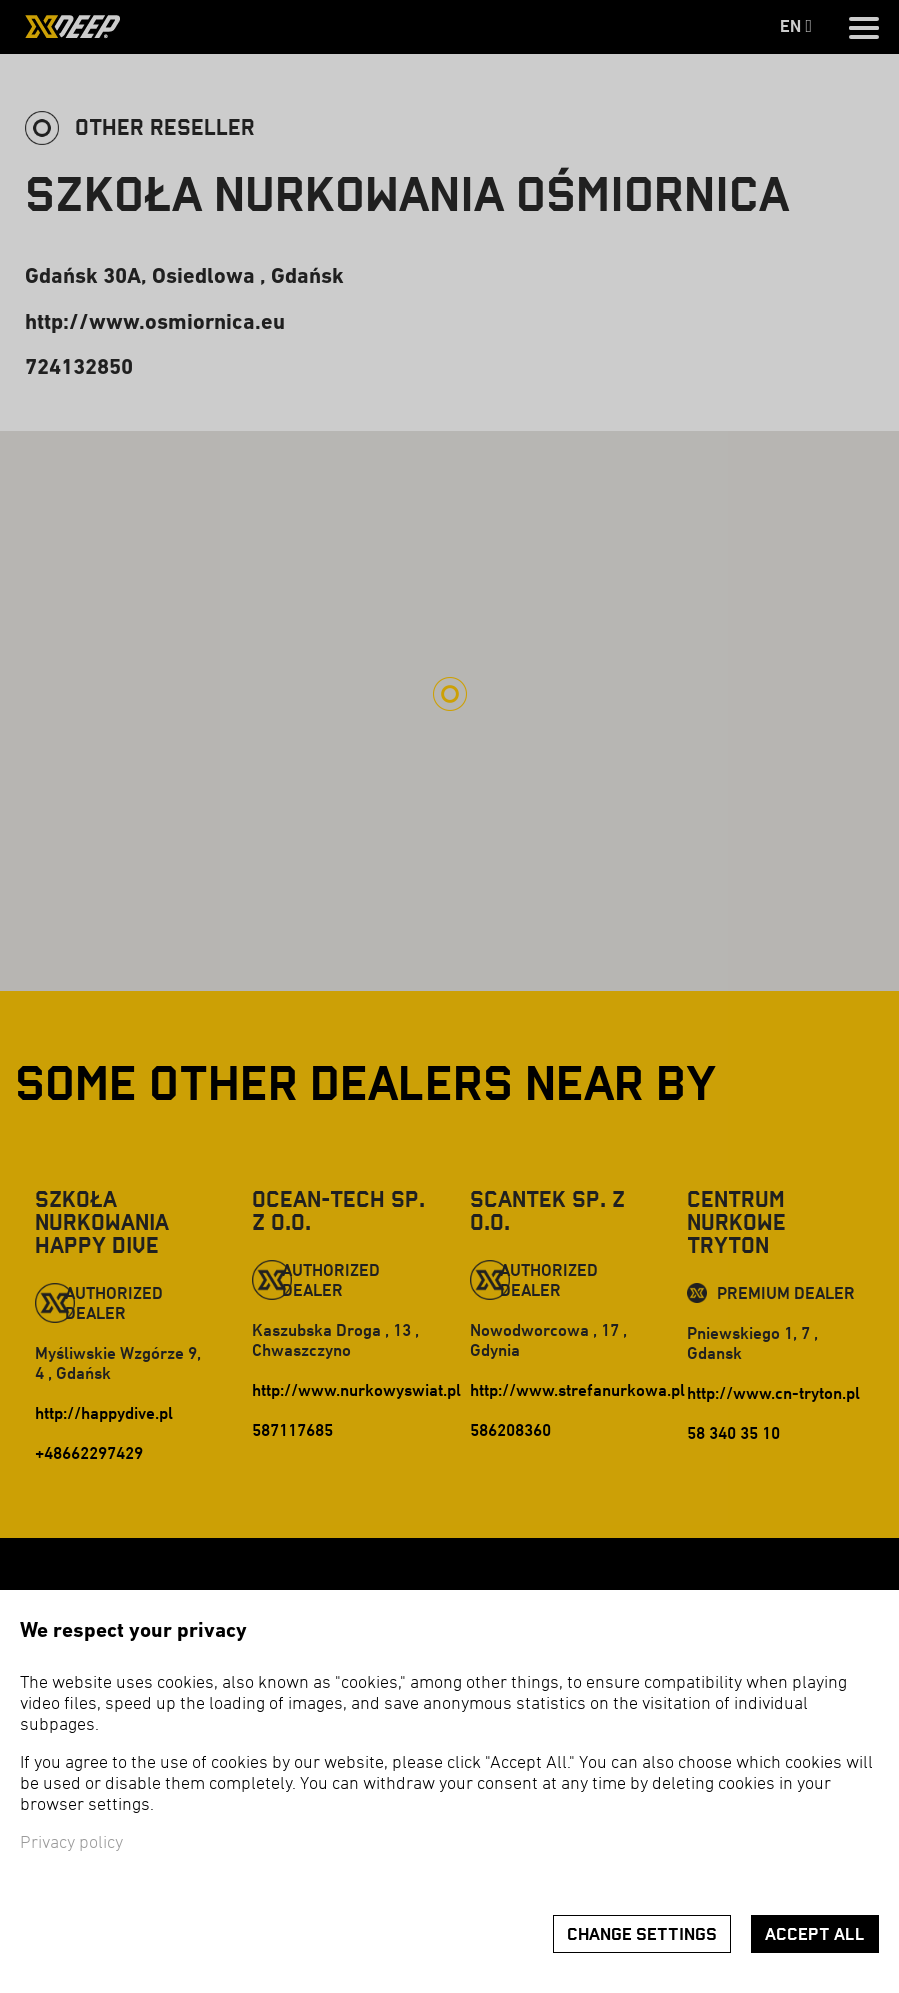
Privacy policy (71, 1843)
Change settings (642, 1934)
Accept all (815, 1934)
